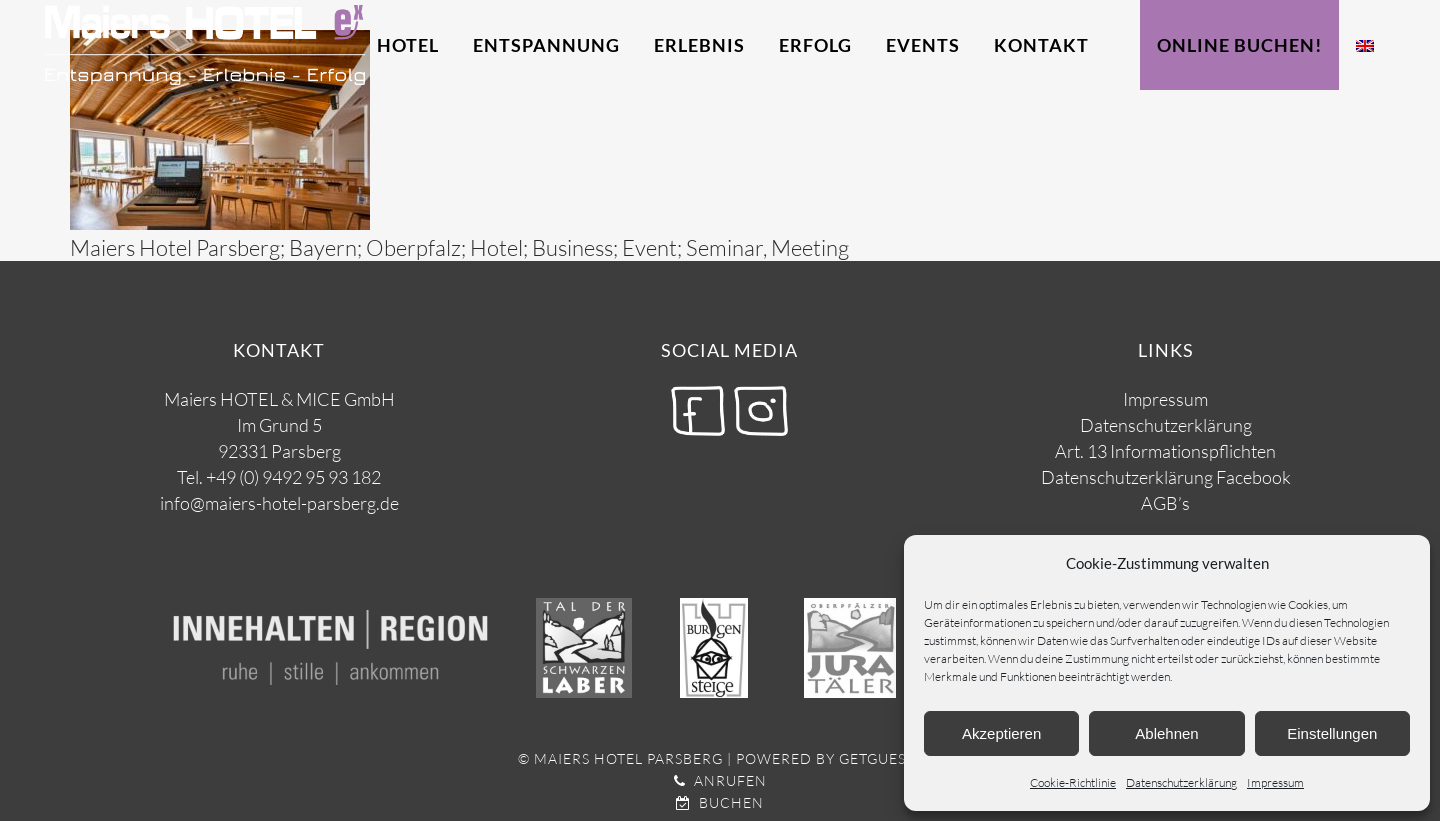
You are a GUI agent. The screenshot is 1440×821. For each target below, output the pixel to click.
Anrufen (720, 780)
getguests (881, 758)
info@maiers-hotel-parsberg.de (279, 503)
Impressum (1275, 782)
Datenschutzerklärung (1181, 782)
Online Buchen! (1239, 45)
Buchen (720, 802)
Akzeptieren (1001, 733)
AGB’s (1165, 503)
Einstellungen (1332, 733)
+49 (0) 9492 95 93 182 (293, 477)
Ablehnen (1166, 733)
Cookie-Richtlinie (1073, 782)
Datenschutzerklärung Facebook (1166, 477)
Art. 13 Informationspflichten (1165, 451)
